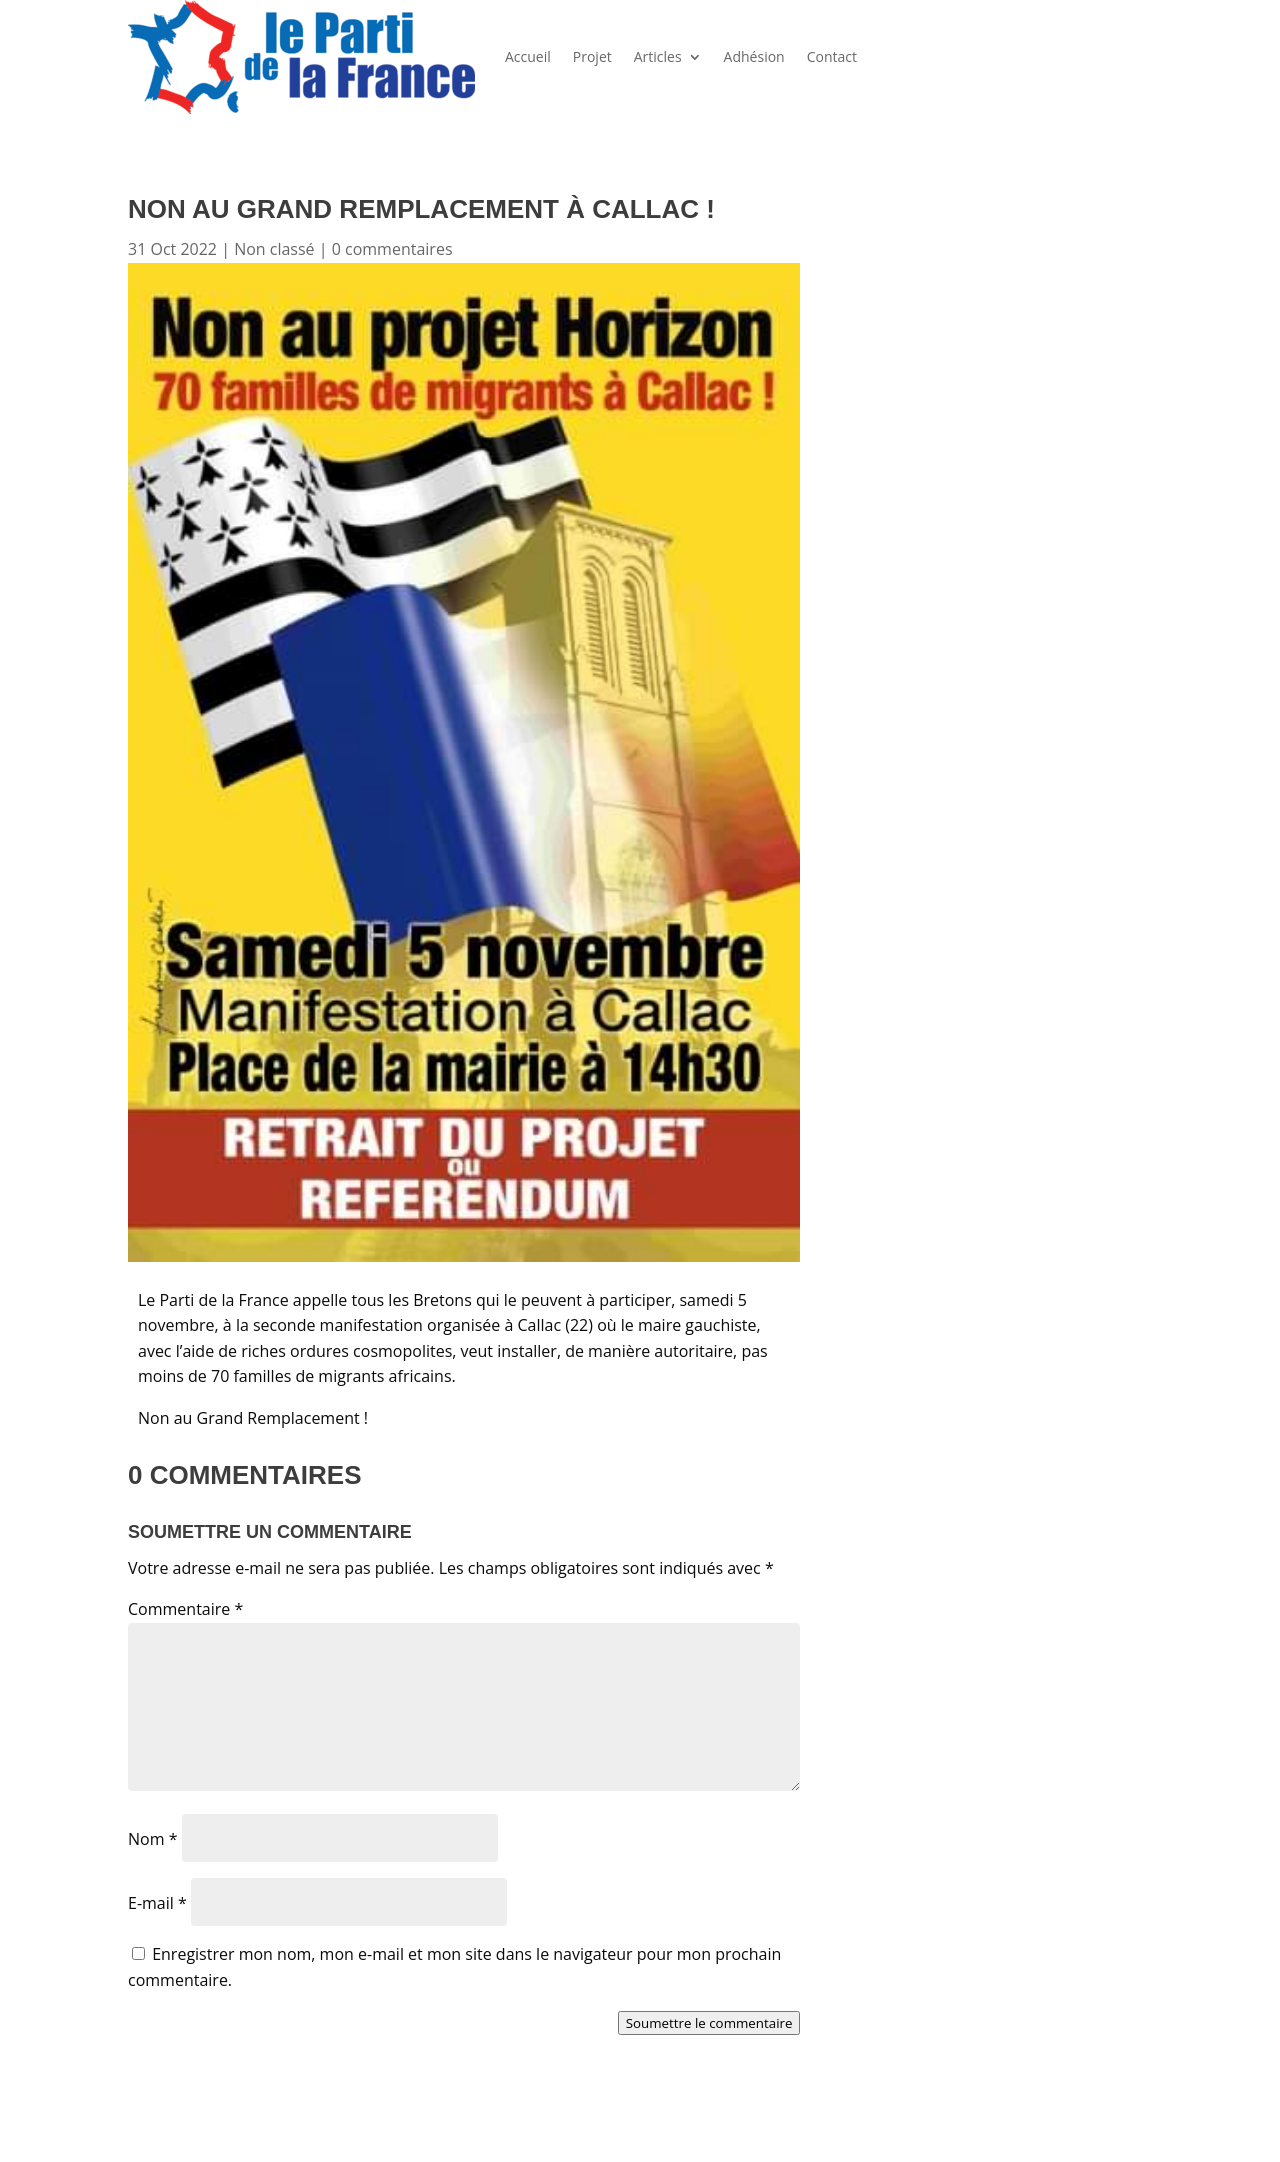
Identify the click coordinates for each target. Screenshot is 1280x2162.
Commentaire (185, 1609)
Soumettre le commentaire (709, 2023)
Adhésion (754, 56)
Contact (832, 56)
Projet (592, 56)
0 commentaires (392, 249)
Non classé (274, 249)
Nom (152, 1839)
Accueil (528, 56)
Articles (658, 56)
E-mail (157, 1903)
